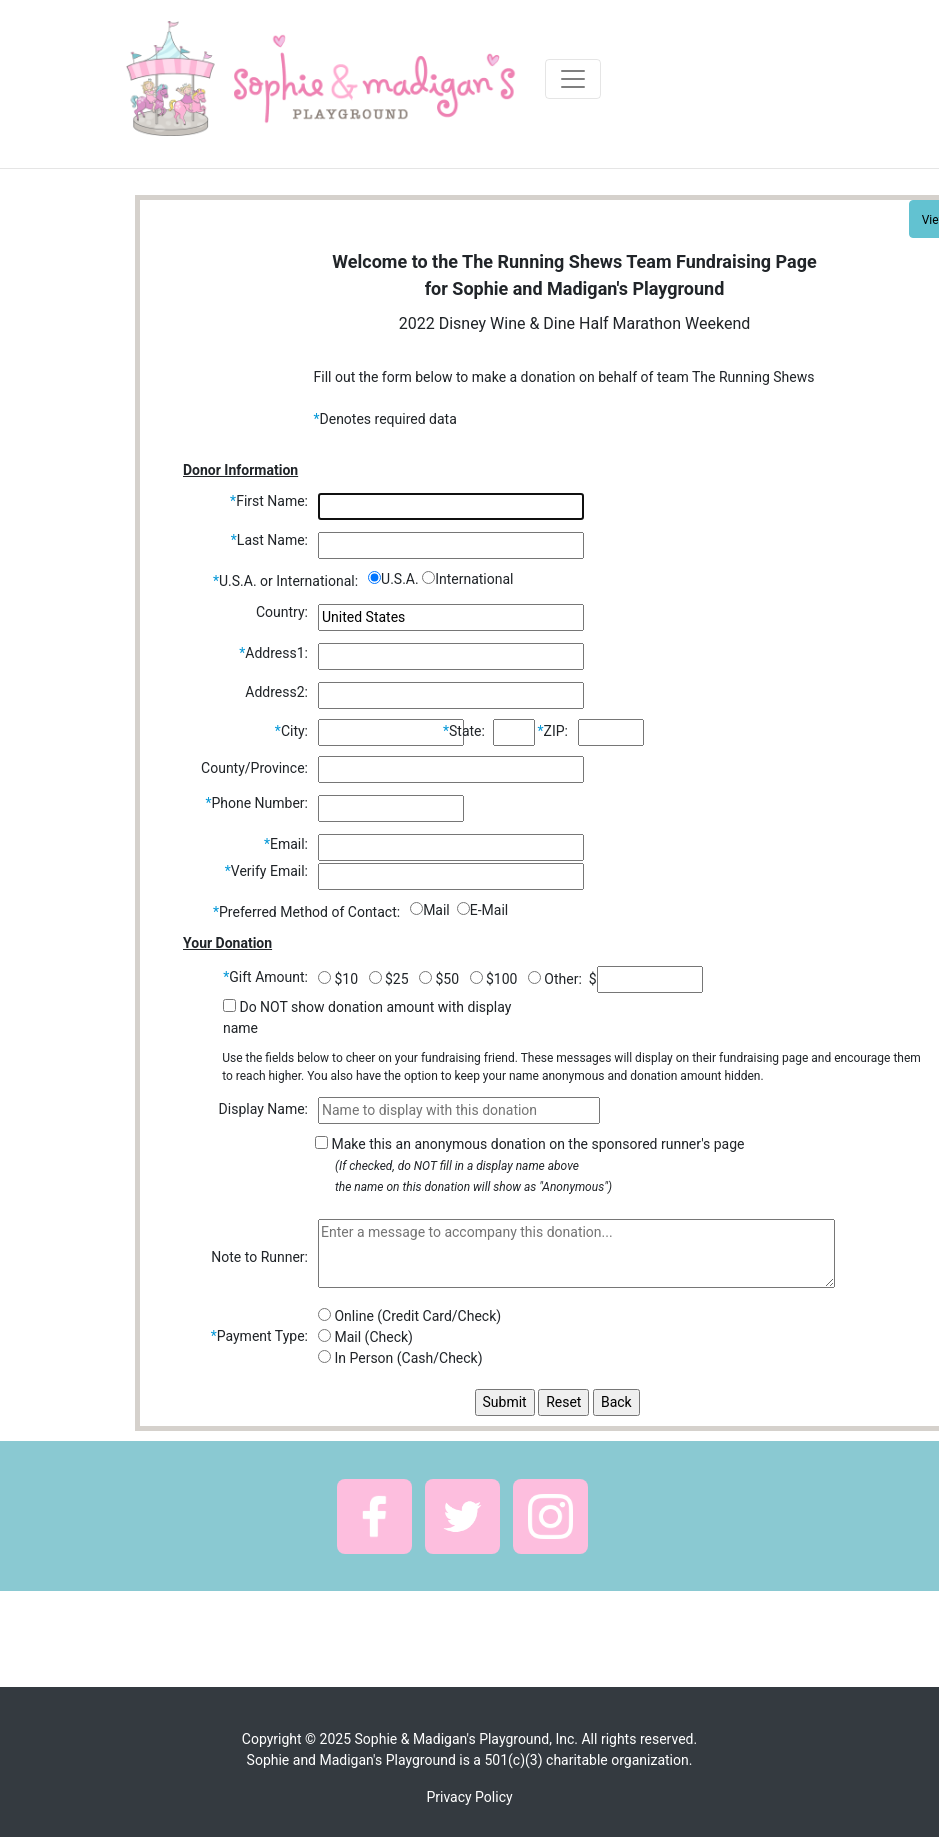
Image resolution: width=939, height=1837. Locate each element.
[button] (374, 1516)
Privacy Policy (469, 1797)
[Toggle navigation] (573, 79)
